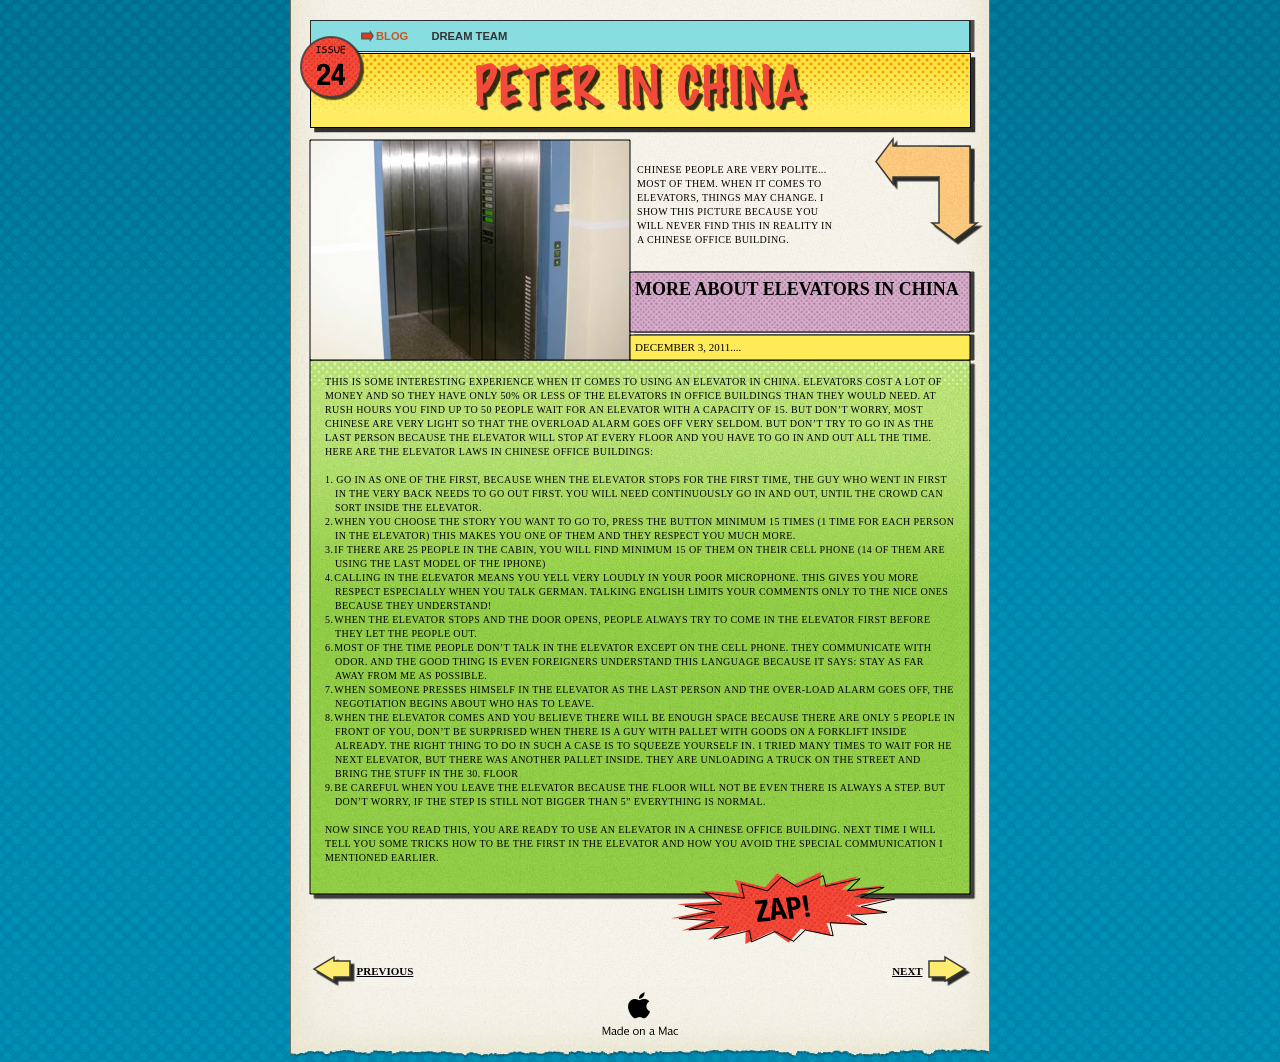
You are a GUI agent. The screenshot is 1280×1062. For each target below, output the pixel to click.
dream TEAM (469, 36)
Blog (393, 36)
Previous (385, 971)
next (907, 971)
